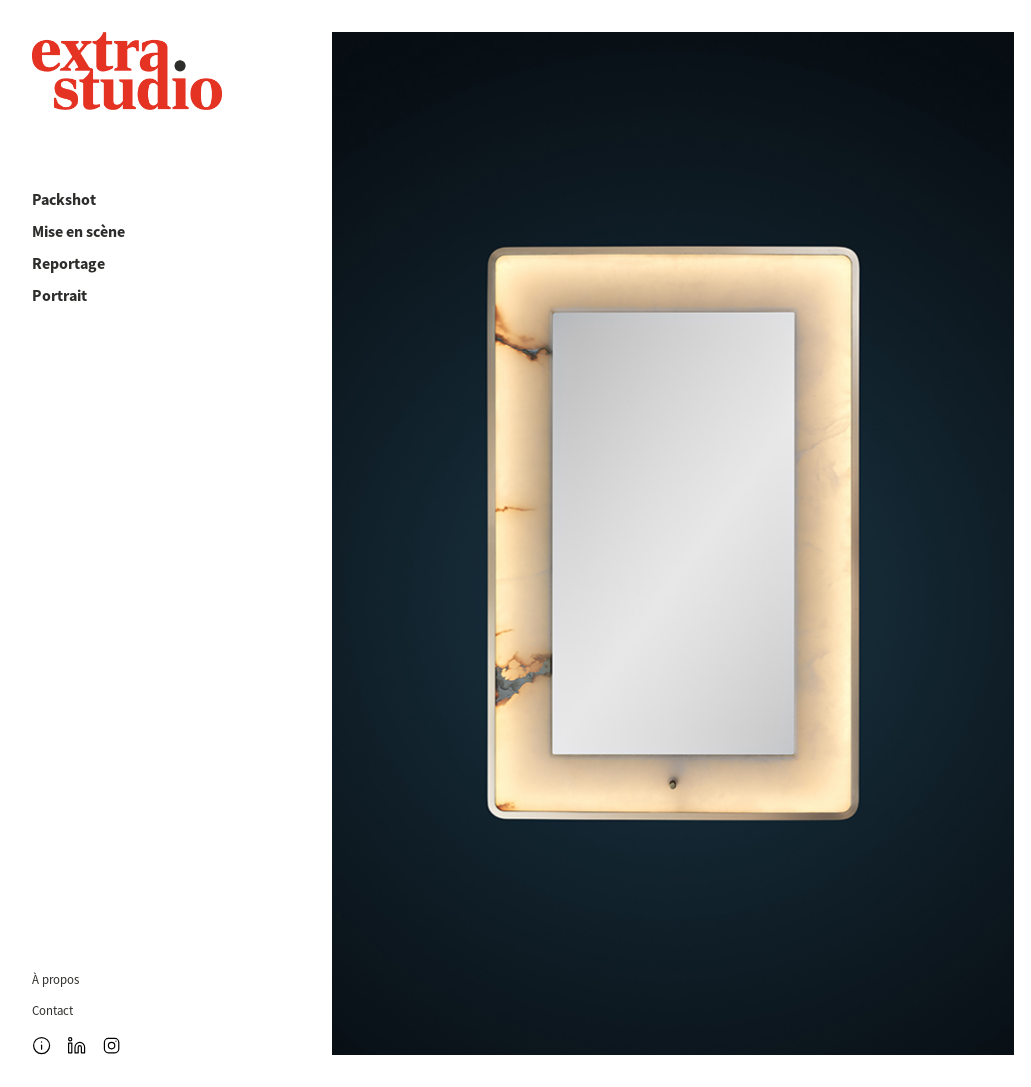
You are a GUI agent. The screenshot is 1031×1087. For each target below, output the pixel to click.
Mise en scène (78, 231)
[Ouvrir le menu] (41, 1045)
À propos (55, 980)
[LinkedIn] (76, 1045)
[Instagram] (111, 1045)
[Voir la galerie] (673, 543)
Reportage (68, 263)
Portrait (59, 295)
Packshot (64, 199)
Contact (52, 1011)
